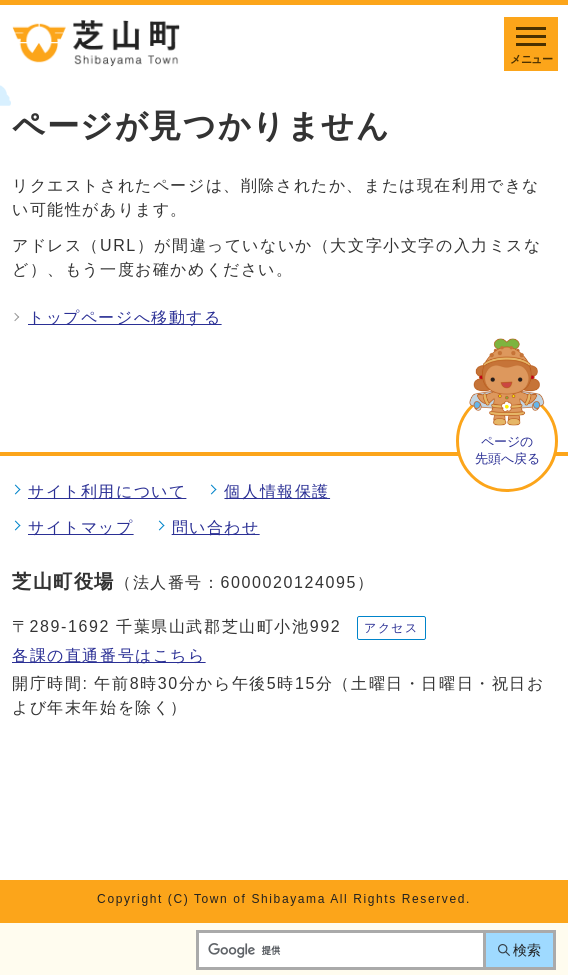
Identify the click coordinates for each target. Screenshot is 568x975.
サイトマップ (81, 527)
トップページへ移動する (125, 317)
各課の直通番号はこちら (109, 655)
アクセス (391, 628)
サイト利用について (107, 491)
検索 (527, 950)
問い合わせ (216, 527)
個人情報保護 (277, 491)
